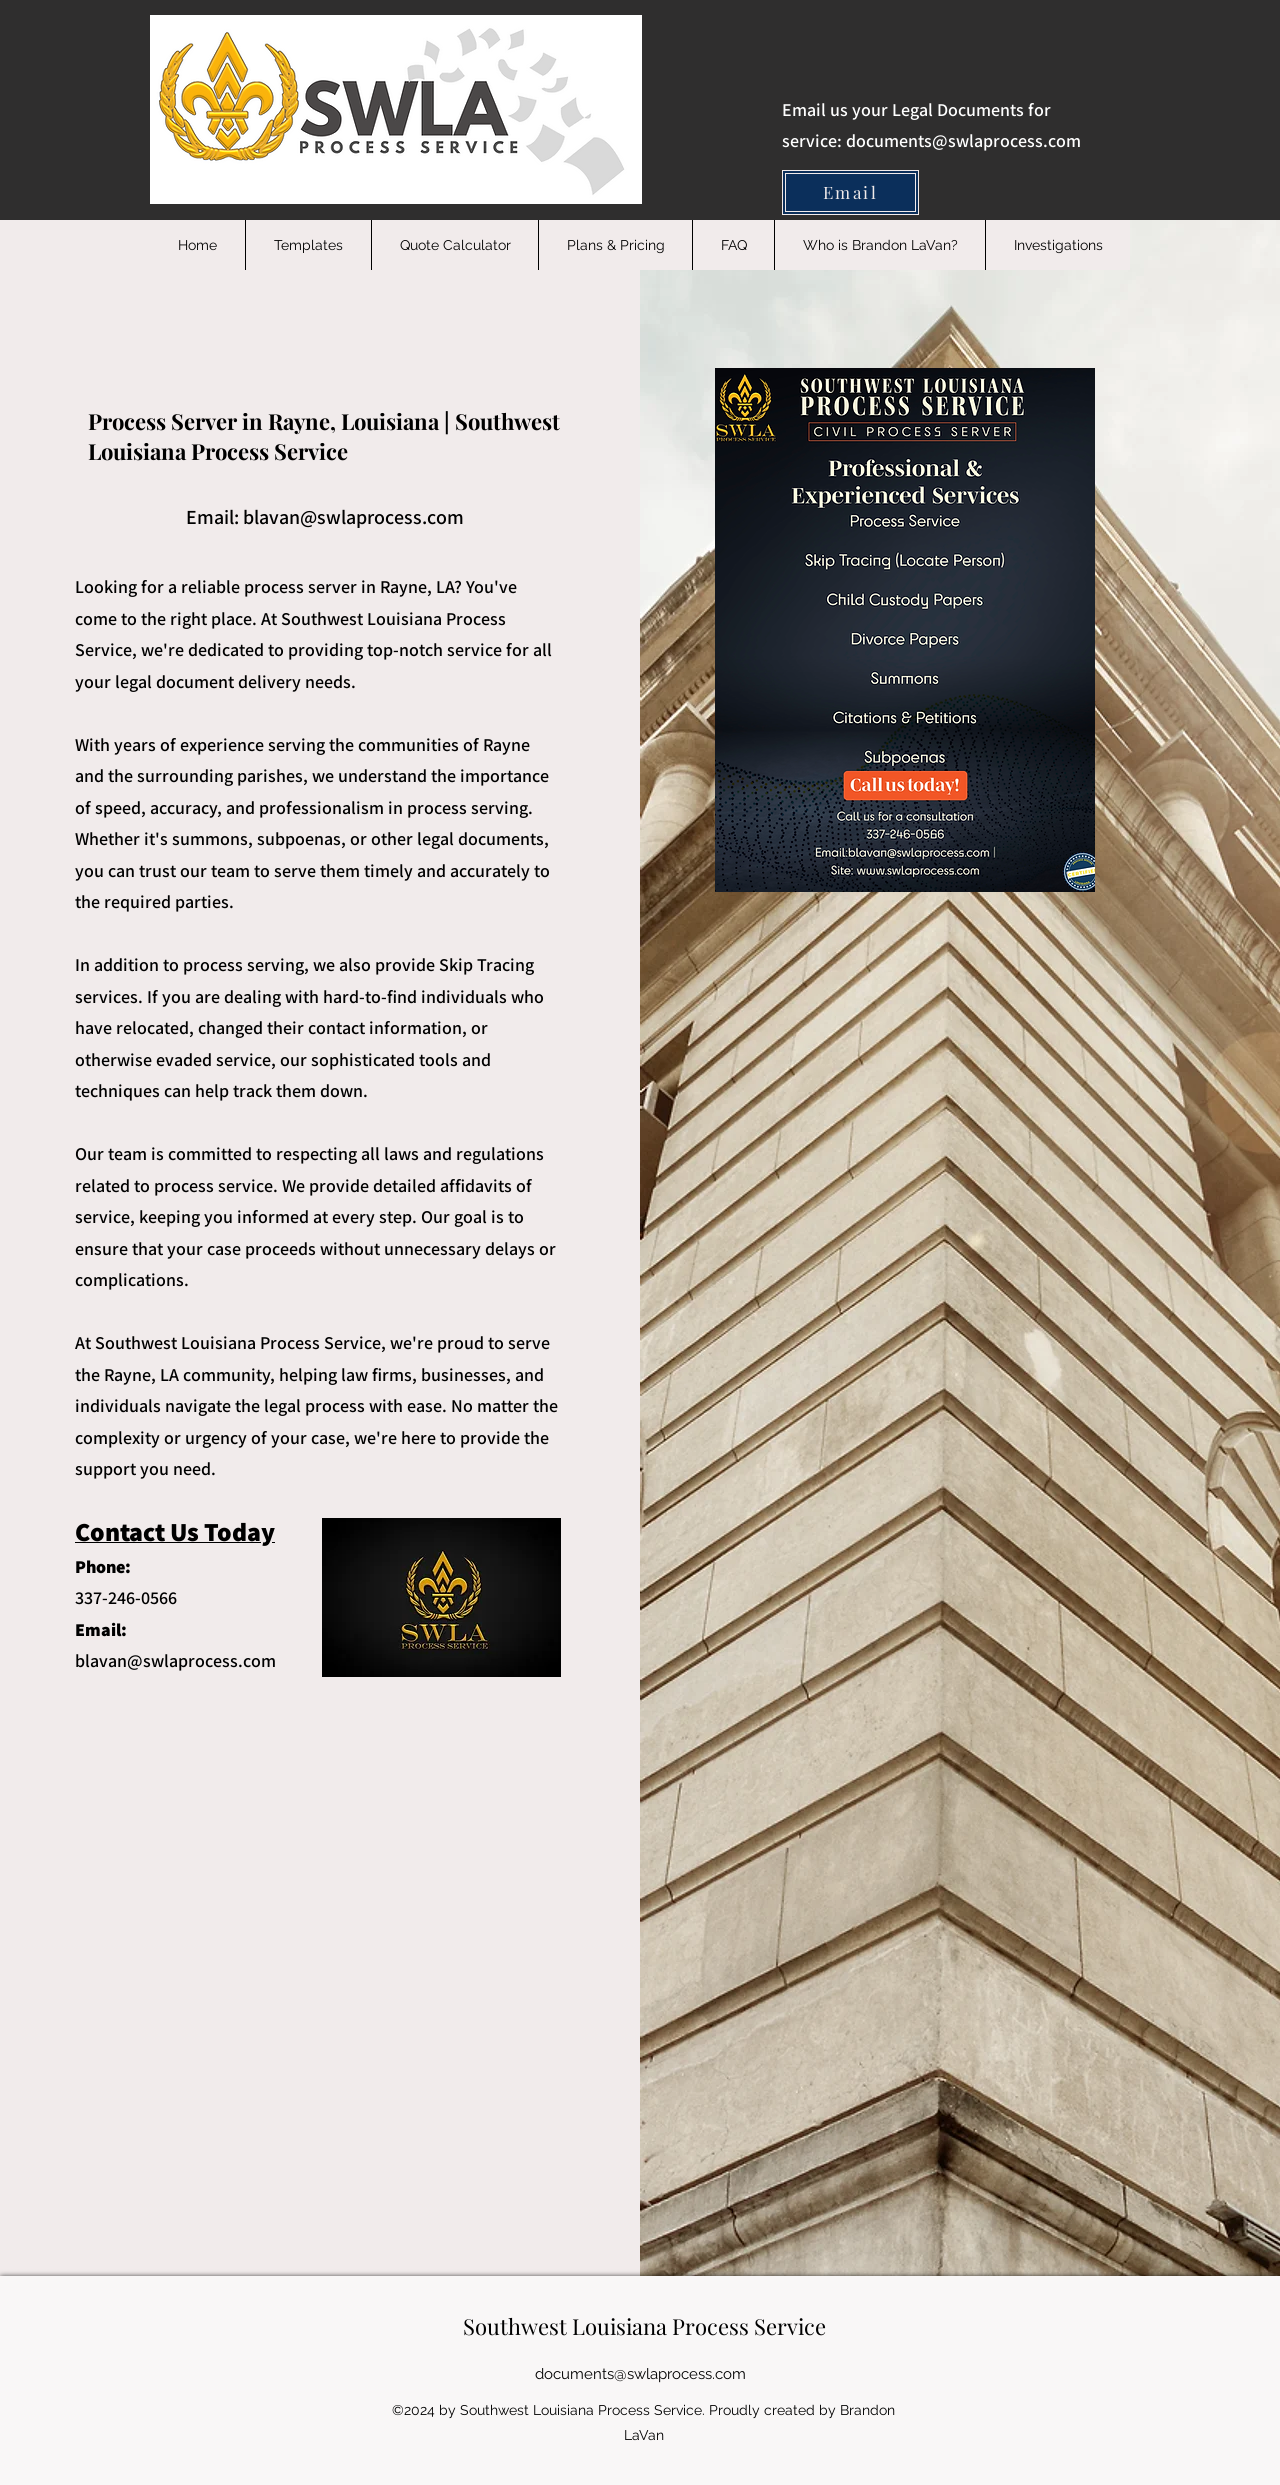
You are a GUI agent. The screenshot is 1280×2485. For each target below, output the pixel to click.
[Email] (850, 192)
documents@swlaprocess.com (963, 140)
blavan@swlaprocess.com (353, 517)
